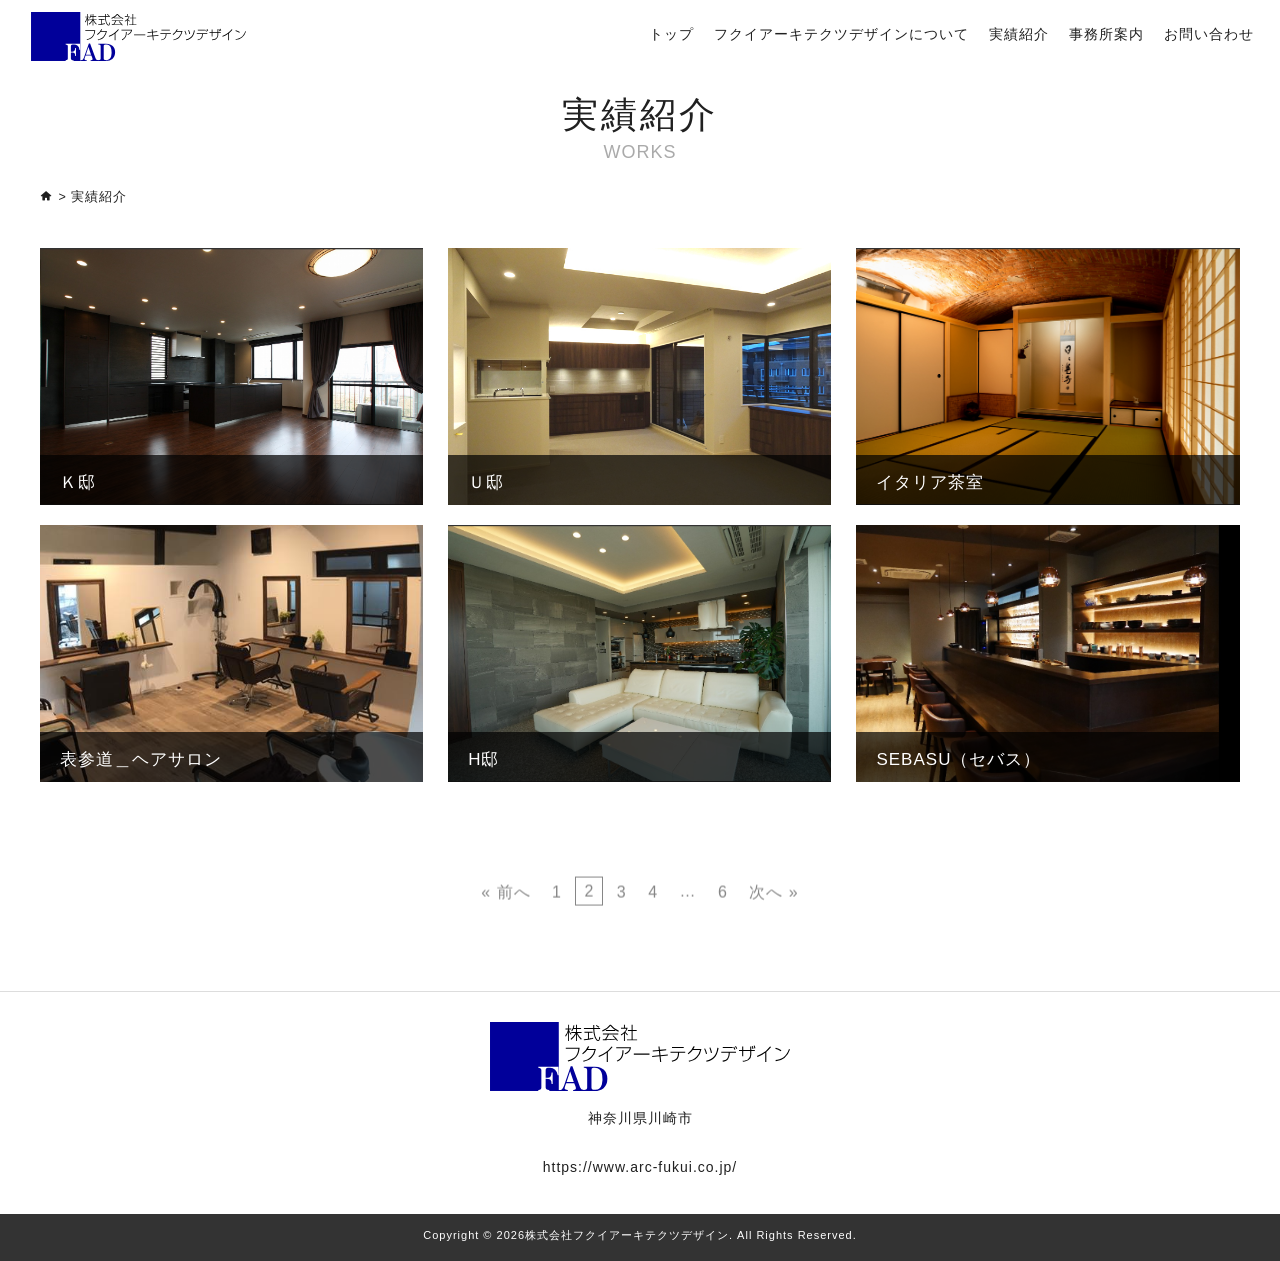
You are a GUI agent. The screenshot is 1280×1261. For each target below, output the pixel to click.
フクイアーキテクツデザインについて (841, 34)
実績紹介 (1019, 34)
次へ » (773, 938)
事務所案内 (1106, 34)
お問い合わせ (1209, 34)
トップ (671, 34)
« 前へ (505, 938)
